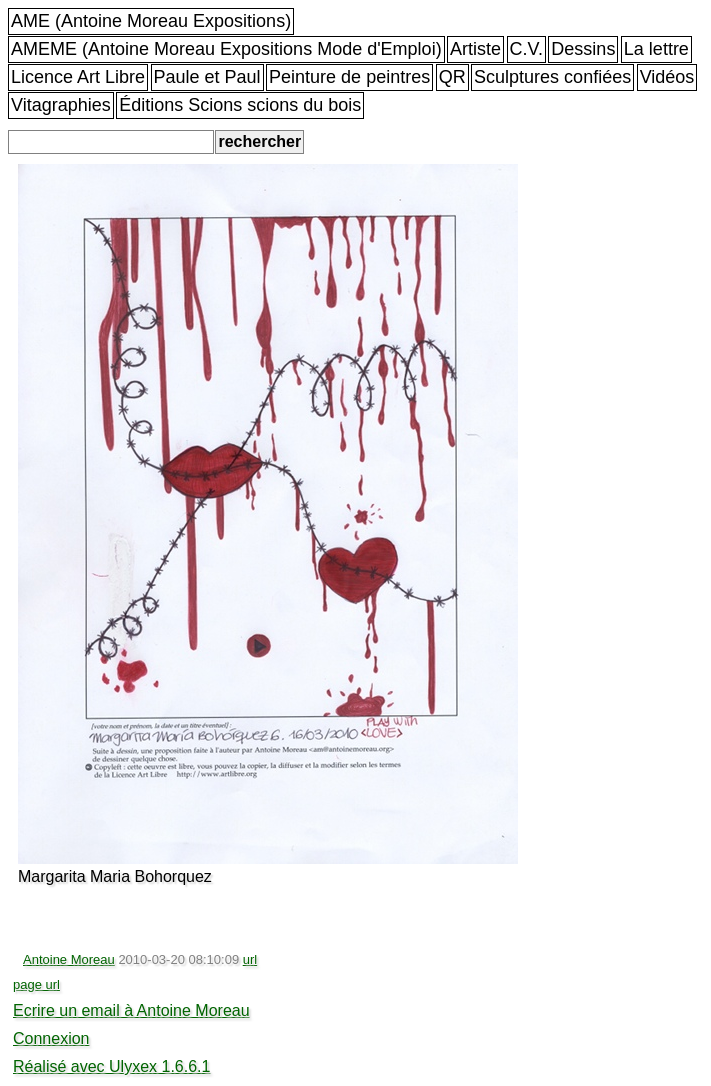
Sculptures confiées (552, 77)
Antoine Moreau (69, 959)
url (250, 959)
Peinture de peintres (349, 77)
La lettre (656, 49)
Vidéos (667, 77)
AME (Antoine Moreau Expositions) (151, 21)
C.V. (526, 49)
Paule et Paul (207, 77)
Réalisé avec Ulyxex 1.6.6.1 (111, 1066)
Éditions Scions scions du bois (240, 105)
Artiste (475, 49)
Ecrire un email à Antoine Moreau (131, 1010)
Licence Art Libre (78, 77)
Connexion (51, 1038)
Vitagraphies (61, 105)
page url (36, 984)
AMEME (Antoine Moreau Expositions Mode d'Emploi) (226, 49)
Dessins (583, 49)
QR (452, 77)
